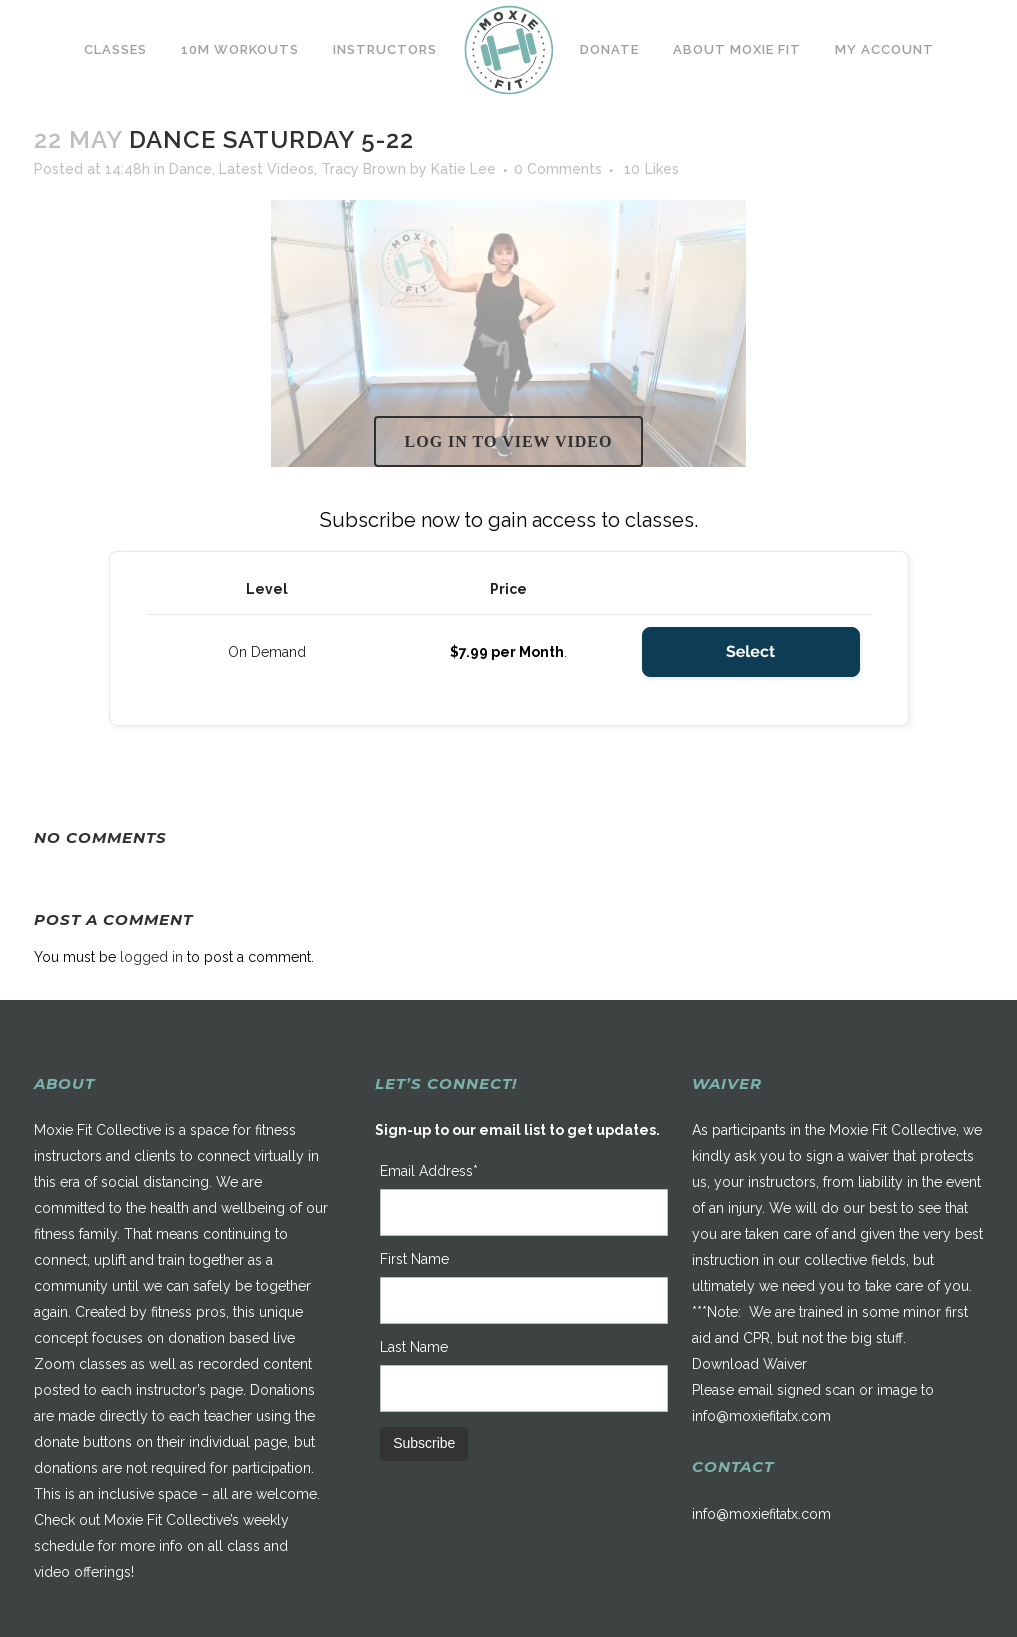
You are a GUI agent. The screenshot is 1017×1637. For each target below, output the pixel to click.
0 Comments (558, 169)
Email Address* (429, 1171)
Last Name (414, 1347)
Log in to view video (509, 441)
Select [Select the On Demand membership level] (750, 651)
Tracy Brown (363, 169)
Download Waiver (749, 1364)
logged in (151, 957)
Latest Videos (266, 169)
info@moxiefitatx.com (761, 1416)
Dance (190, 169)
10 (651, 169)
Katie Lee (463, 169)
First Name (414, 1259)
